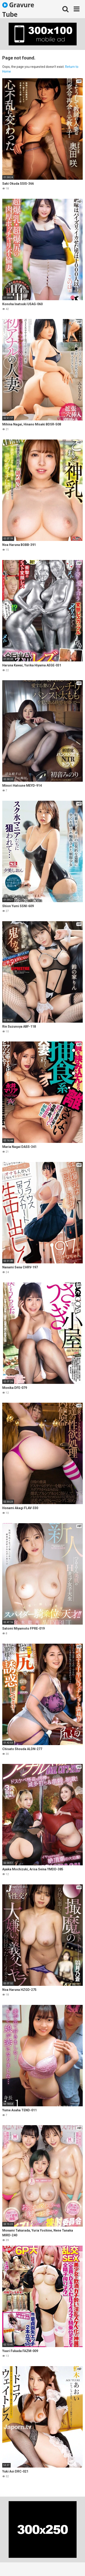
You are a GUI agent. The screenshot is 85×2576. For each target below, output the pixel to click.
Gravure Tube (18, 9)
